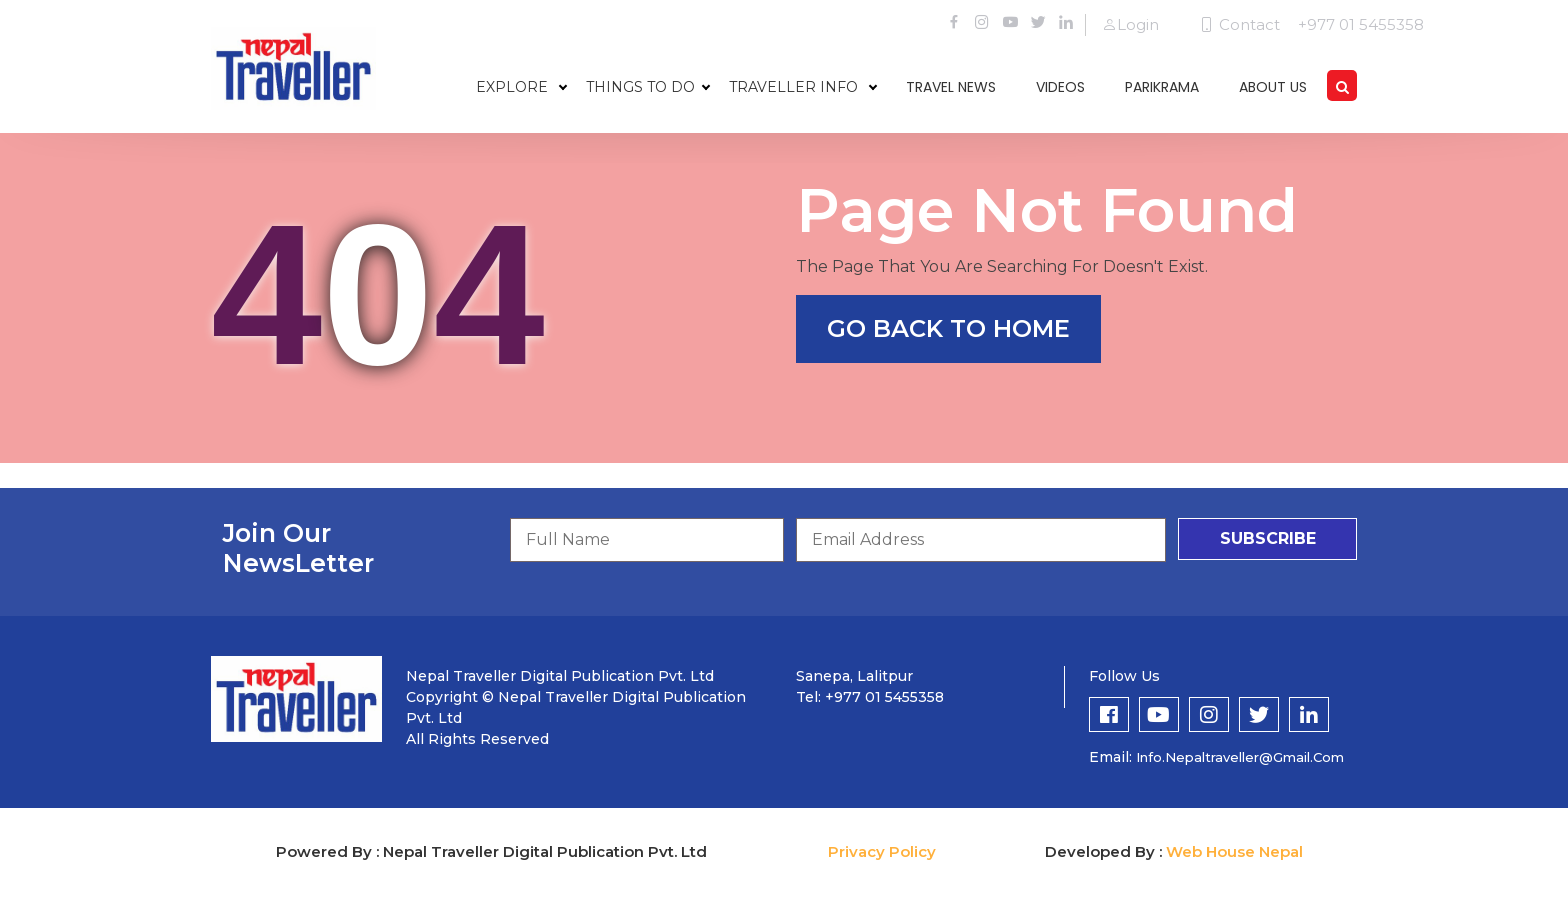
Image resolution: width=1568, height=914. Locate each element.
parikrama (1162, 87)
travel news (951, 87)
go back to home (948, 328)
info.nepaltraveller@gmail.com (1240, 757)
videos (1060, 87)
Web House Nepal (1234, 851)
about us (1273, 87)
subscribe (1268, 538)
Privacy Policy (882, 851)
